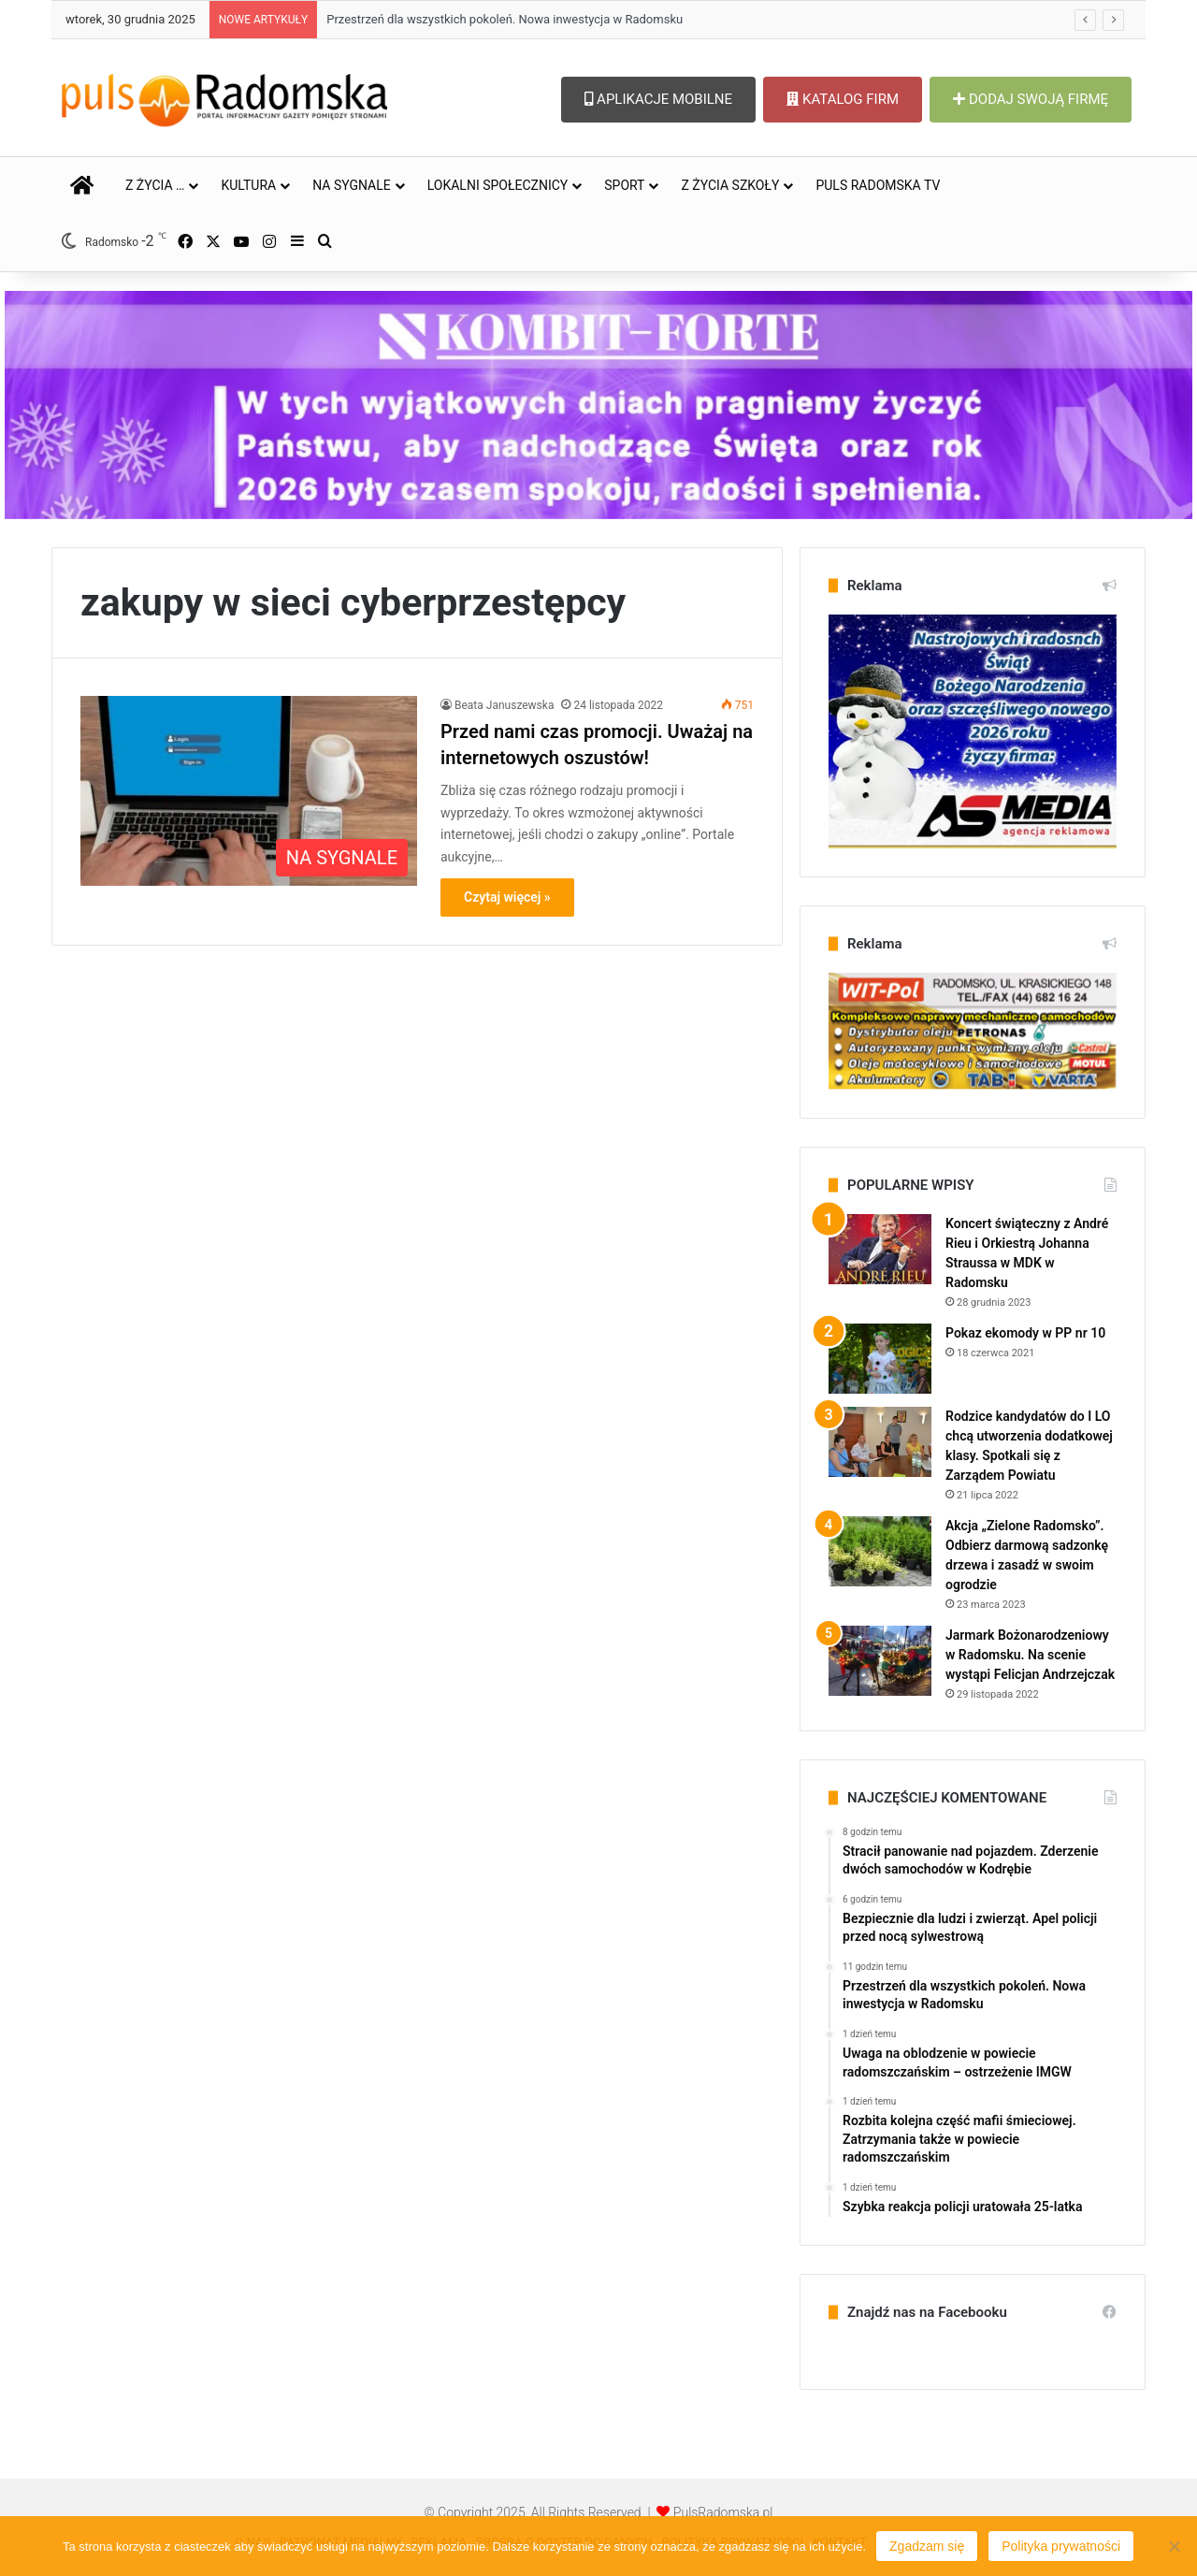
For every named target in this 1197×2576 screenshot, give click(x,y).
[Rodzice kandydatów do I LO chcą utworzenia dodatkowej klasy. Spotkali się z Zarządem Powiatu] (880, 1442)
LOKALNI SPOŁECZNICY (498, 185)
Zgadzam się (926, 2546)
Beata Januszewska (504, 705)
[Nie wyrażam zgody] (1173, 2546)
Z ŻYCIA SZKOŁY (730, 185)
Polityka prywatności (1061, 2546)
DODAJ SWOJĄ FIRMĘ (1030, 99)
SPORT (624, 185)
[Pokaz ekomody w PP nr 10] (880, 1359)
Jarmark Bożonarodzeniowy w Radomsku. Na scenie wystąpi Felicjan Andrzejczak (1030, 1655)
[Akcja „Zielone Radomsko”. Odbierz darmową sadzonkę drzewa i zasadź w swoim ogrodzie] (880, 1551)
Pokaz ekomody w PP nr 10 (1025, 1332)
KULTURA (248, 185)
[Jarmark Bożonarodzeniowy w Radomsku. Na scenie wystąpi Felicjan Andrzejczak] (880, 1661)
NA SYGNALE (351, 185)
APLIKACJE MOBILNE (658, 99)
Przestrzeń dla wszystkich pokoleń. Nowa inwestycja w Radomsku (504, 19)
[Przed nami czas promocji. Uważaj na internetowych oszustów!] (248, 791)
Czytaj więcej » (507, 897)
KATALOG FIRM (842, 99)
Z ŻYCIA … (154, 185)
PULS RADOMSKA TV (877, 185)
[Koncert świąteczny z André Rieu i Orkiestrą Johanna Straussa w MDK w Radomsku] (880, 1249)
